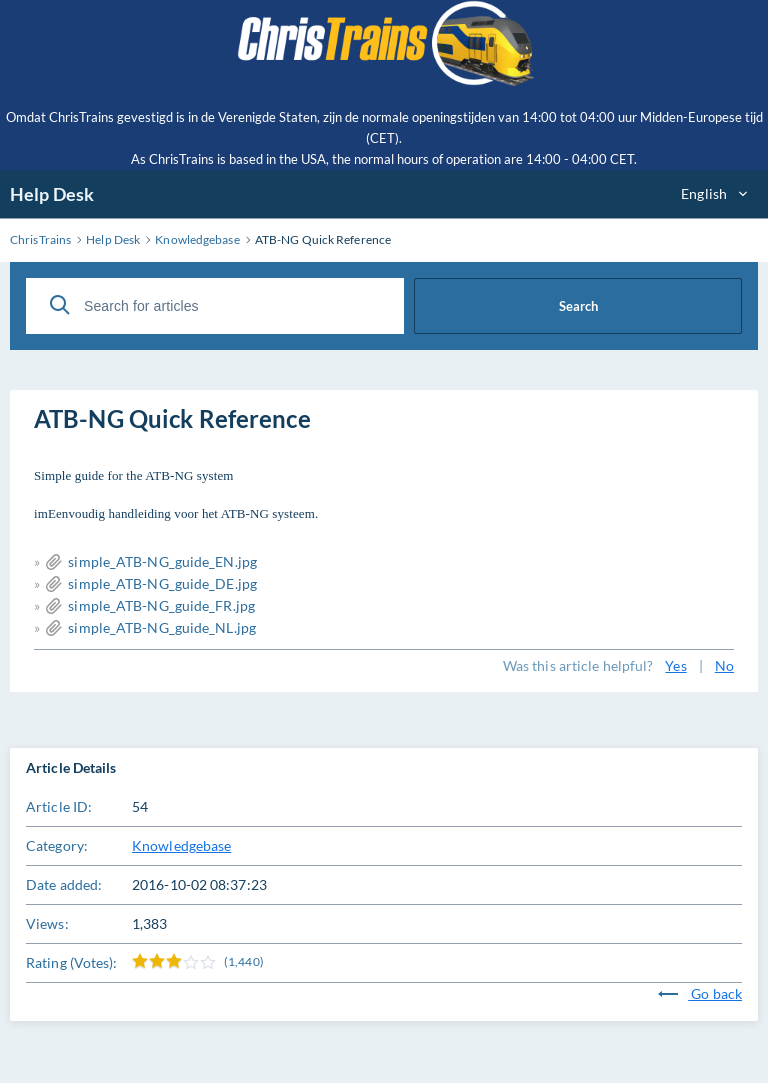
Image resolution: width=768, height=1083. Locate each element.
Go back (700, 993)
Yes (675, 665)
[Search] (60, 305)
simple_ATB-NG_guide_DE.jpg (162, 583)
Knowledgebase (181, 845)
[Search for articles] (215, 306)
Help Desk (52, 194)
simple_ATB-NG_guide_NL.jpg (162, 627)
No (724, 665)
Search (578, 306)
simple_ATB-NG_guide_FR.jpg (161, 605)
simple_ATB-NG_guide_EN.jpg (162, 561)
